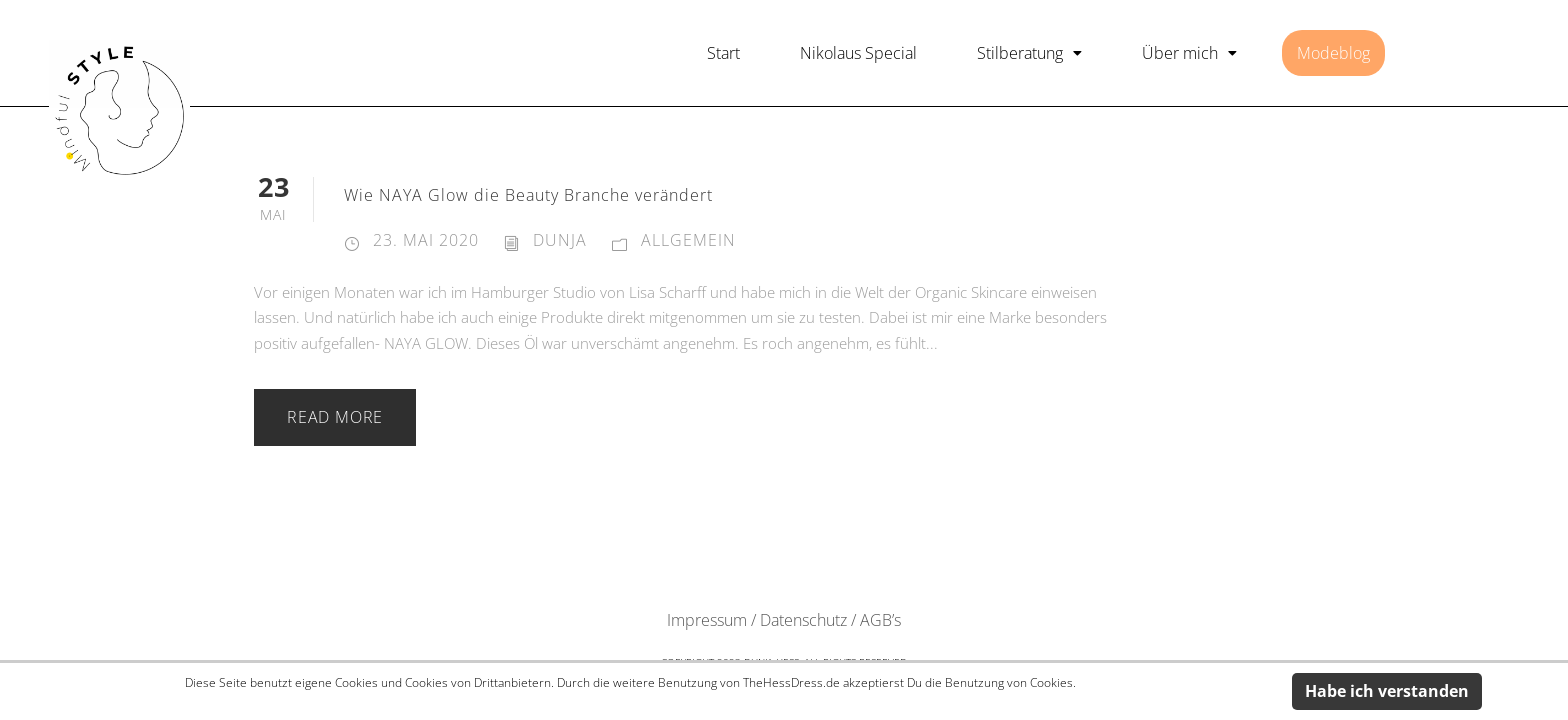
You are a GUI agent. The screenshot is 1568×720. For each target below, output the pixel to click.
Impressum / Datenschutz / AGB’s (784, 620)
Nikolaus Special (858, 53)
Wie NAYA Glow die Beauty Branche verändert (528, 195)
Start (723, 53)
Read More (335, 417)
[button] (1029, 53)
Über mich (1189, 53)
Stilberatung (1029, 53)
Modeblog (1333, 53)
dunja (560, 240)
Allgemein (688, 240)
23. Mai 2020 (426, 240)
